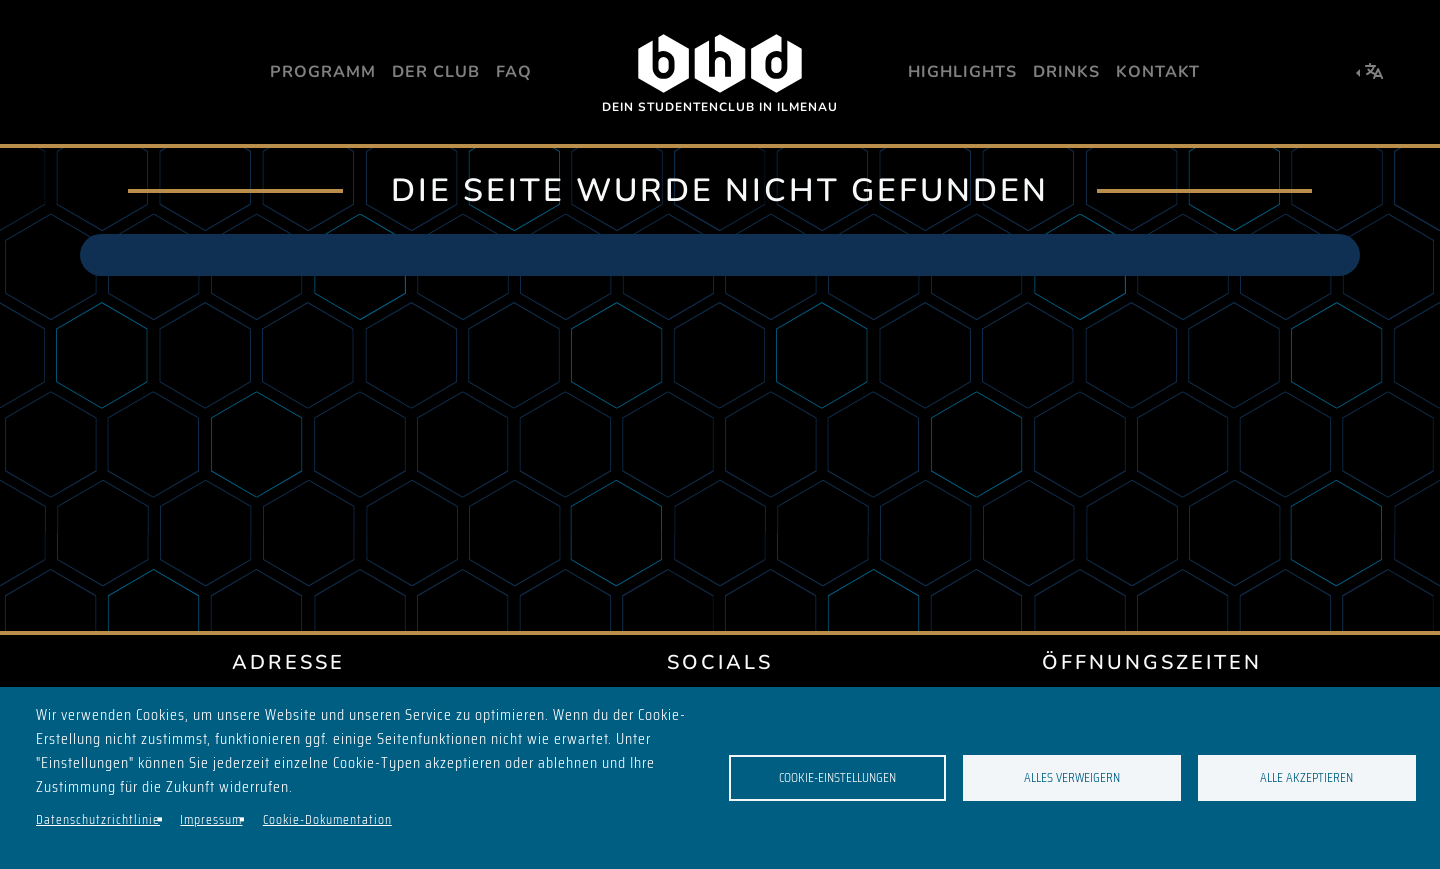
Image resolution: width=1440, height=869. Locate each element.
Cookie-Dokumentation (327, 819)
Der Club (436, 72)
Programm (323, 72)
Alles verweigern (1072, 777)
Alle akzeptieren (1306, 777)
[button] (1370, 72)
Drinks (1066, 72)
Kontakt (1158, 72)
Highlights (962, 72)
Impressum (211, 819)
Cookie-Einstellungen (837, 777)
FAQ (514, 72)
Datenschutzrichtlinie (98, 819)
